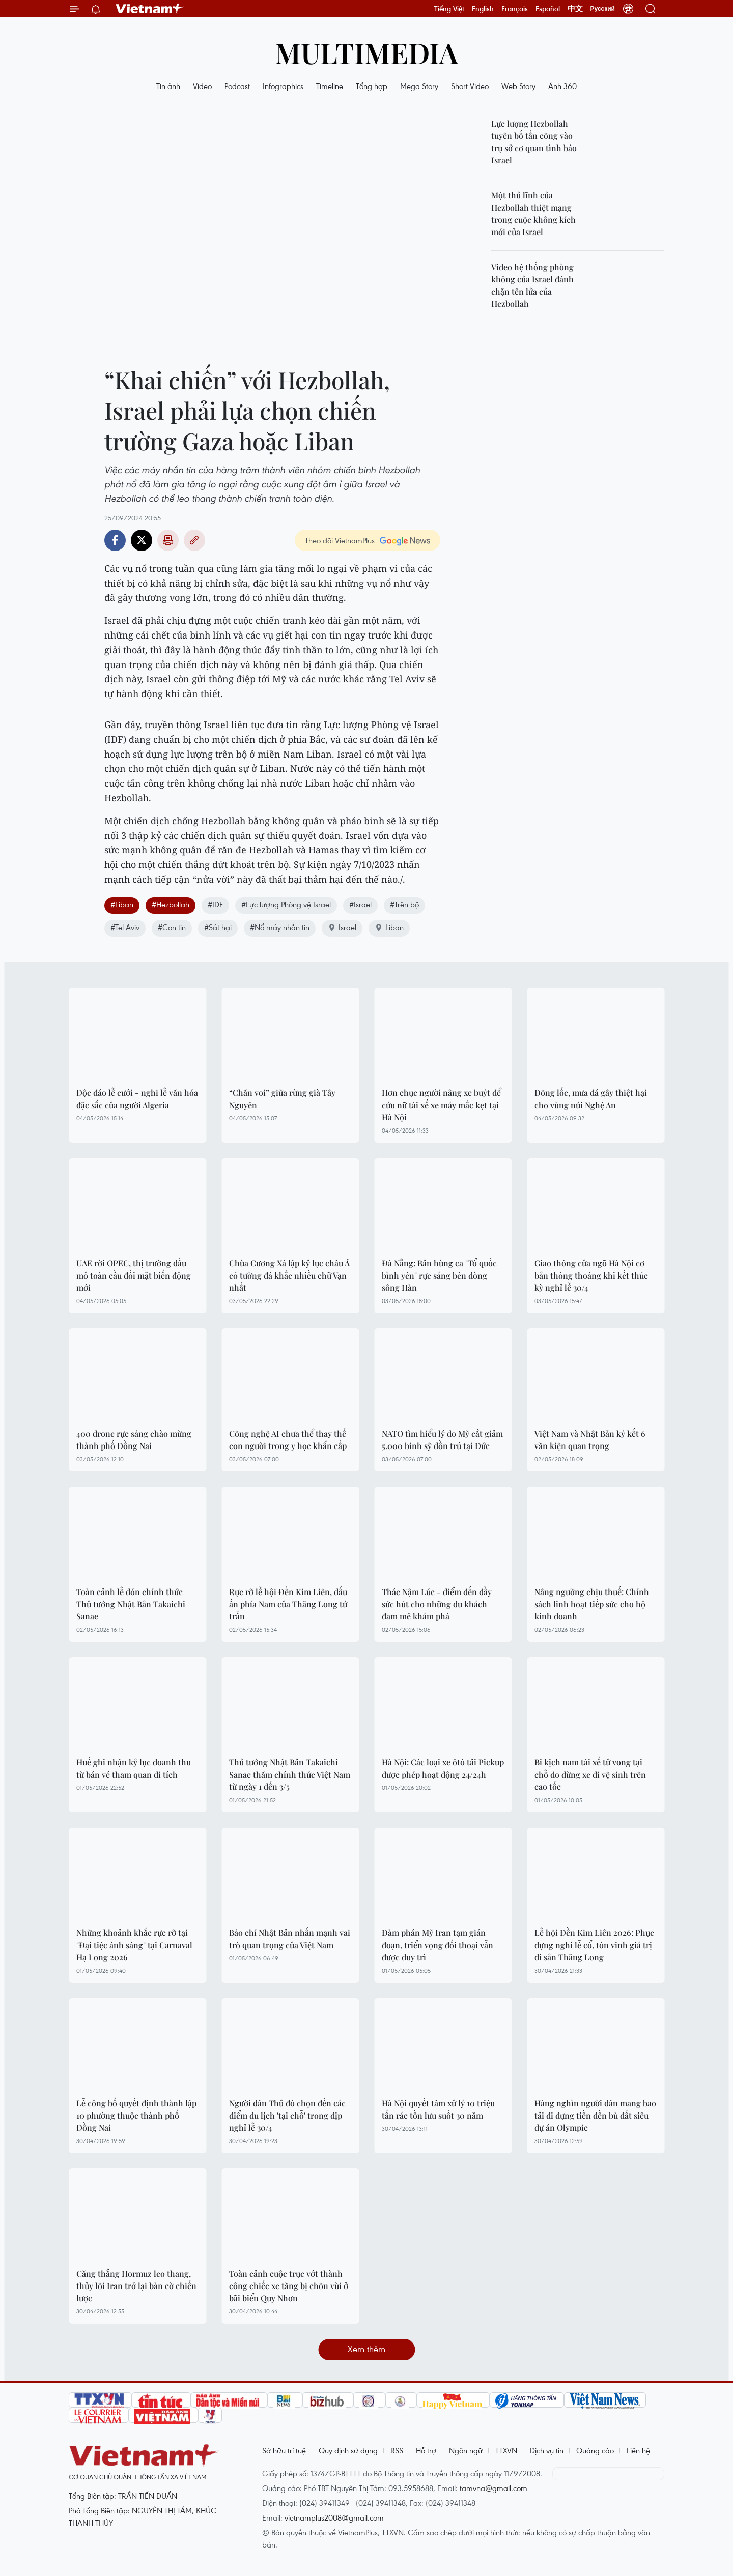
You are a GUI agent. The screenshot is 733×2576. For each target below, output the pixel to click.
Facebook (115, 540)
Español (547, 8)
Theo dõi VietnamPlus (340, 540)
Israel (342, 927)
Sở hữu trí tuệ (284, 2450)
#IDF (215, 904)
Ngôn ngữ (466, 2450)
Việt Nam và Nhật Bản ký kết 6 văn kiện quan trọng (589, 1439)
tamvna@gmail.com (493, 2488)
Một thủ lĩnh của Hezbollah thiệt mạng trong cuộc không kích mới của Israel (533, 213)
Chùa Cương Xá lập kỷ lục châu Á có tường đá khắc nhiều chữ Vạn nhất (289, 1275)
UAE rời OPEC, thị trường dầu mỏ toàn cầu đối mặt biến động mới (133, 1275)
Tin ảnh (168, 86)
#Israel (360, 904)
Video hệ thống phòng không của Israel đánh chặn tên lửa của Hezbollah (532, 285)
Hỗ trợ (426, 2450)
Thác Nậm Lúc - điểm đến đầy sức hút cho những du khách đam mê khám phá (437, 1604)
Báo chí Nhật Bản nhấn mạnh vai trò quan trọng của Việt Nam (289, 1938)
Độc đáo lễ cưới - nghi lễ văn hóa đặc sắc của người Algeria (137, 1098)
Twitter (141, 540)
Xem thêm (366, 2349)
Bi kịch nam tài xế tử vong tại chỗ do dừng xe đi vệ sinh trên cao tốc (590, 1774)
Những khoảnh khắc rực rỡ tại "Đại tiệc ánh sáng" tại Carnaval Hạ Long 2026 (134, 1944)
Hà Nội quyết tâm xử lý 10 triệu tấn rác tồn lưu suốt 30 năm (438, 2109)
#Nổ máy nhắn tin (279, 927)
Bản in (168, 540)
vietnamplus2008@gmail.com (334, 2517)
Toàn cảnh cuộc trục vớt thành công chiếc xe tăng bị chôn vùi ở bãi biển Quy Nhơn (288, 2285)
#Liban (121, 904)
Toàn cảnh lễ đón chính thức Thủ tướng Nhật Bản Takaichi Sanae (130, 1604)
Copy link (194, 540)
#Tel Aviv (124, 927)
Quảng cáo (595, 2450)
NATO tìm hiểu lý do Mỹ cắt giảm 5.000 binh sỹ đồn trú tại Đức (442, 1439)
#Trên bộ (404, 904)
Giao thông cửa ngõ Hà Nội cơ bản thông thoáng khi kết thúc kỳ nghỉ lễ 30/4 (591, 1275)
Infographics (283, 86)
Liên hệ (638, 2450)
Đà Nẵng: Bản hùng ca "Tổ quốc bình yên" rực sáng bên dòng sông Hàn (439, 1275)
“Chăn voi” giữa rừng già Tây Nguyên (282, 1098)
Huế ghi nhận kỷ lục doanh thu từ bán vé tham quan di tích (133, 1768)
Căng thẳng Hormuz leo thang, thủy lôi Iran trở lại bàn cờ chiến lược (136, 2285)
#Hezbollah (170, 904)
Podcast (237, 86)
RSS (396, 2450)
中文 (575, 8)
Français (514, 8)
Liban (389, 927)
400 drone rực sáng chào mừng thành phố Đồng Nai (133, 1439)
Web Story (518, 86)
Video (202, 86)
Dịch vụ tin (546, 2450)
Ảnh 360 (562, 86)
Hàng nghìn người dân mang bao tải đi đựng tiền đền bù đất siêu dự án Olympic (595, 2115)
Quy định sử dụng (348, 2450)
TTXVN (506, 2450)
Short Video (470, 86)
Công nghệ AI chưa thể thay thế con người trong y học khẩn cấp (288, 1439)
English (483, 8)
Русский (602, 8)
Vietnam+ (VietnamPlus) (149, 8)
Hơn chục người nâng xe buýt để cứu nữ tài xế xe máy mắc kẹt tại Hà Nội (441, 1104)
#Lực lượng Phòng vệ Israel (286, 904)
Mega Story (419, 86)
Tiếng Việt (449, 8)
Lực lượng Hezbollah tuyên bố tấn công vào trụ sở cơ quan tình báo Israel (534, 141)
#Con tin (172, 927)
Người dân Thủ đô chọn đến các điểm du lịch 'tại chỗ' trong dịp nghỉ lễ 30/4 (287, 2115)
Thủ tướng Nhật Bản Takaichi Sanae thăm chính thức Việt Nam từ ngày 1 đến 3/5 (289, 1774)
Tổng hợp (371, 86)
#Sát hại (218, 927)
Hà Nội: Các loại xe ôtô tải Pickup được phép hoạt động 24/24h (443, 1768)
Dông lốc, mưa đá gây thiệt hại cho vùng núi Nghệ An (590, 1098)
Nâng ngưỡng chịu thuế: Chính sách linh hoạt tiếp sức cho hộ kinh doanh (591, 1604)
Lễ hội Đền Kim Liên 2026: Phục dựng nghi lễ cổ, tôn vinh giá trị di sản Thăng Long (594, 1944)
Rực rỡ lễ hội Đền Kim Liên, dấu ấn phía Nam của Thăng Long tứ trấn (288, 1604)
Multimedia (366, 52)
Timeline (329, 86)
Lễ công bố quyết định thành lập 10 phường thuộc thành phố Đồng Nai (136, 2115)
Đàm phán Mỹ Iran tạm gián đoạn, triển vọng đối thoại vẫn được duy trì (437, 1944)
